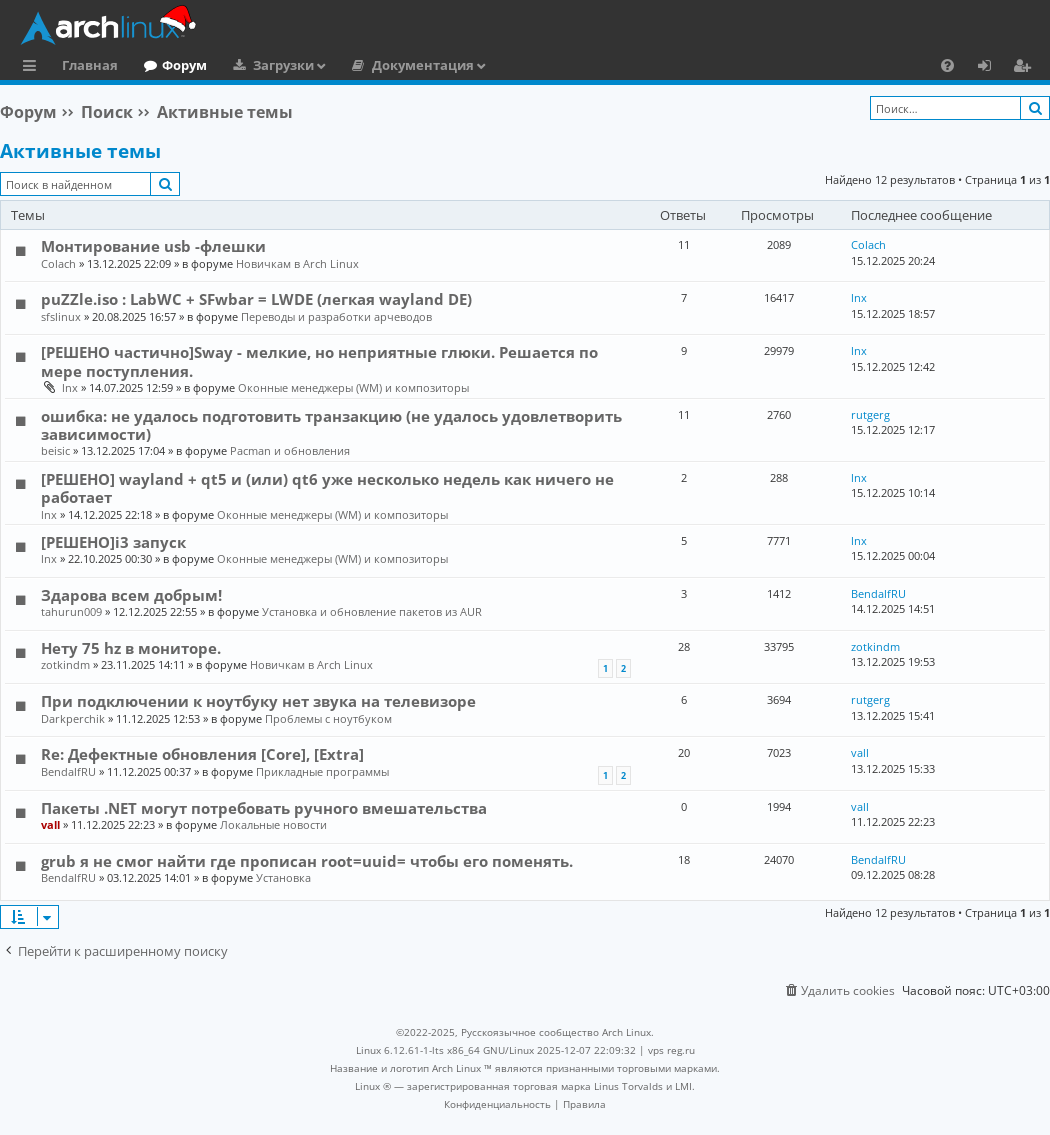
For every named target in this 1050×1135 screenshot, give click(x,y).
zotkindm (65, 664)
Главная (90, 65)
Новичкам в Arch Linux (297, 263)
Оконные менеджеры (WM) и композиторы (353, 387)
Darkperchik (73, 718)
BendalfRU (878, 593)
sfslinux (61, 316)
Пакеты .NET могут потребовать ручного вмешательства (264, 808)
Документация (423, 65)
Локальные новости (273, 824)
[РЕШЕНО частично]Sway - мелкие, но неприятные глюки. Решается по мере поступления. (319, 361)
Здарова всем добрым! (131, 595)
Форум (184, 65)
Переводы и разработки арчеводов (336, 316)
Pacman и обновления (290, 450)
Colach (58, 263)
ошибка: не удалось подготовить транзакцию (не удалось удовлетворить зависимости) (331, 425)
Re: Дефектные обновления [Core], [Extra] (202, 754)
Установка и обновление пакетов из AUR (372, 611)
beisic (55, 450)
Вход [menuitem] (991, 68)
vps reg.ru (671, 1050)
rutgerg (870, 414)
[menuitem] (947, 65)
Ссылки (33, 68)
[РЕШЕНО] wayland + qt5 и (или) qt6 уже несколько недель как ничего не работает (327, 488)
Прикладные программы (322, 771)
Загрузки (283, 65)
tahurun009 (71, 611)
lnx (859, 297)
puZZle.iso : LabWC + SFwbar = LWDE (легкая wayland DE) (256, 299)
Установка (283, 877)
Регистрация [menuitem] (1026, 68)
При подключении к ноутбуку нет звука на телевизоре (258, 701)
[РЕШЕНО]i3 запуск (113, 542)
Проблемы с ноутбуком (328, 718)
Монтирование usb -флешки (153, 246)
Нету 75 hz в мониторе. (131, 648)
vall (860, 752)
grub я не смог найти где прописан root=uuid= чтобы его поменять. (307, 861)
